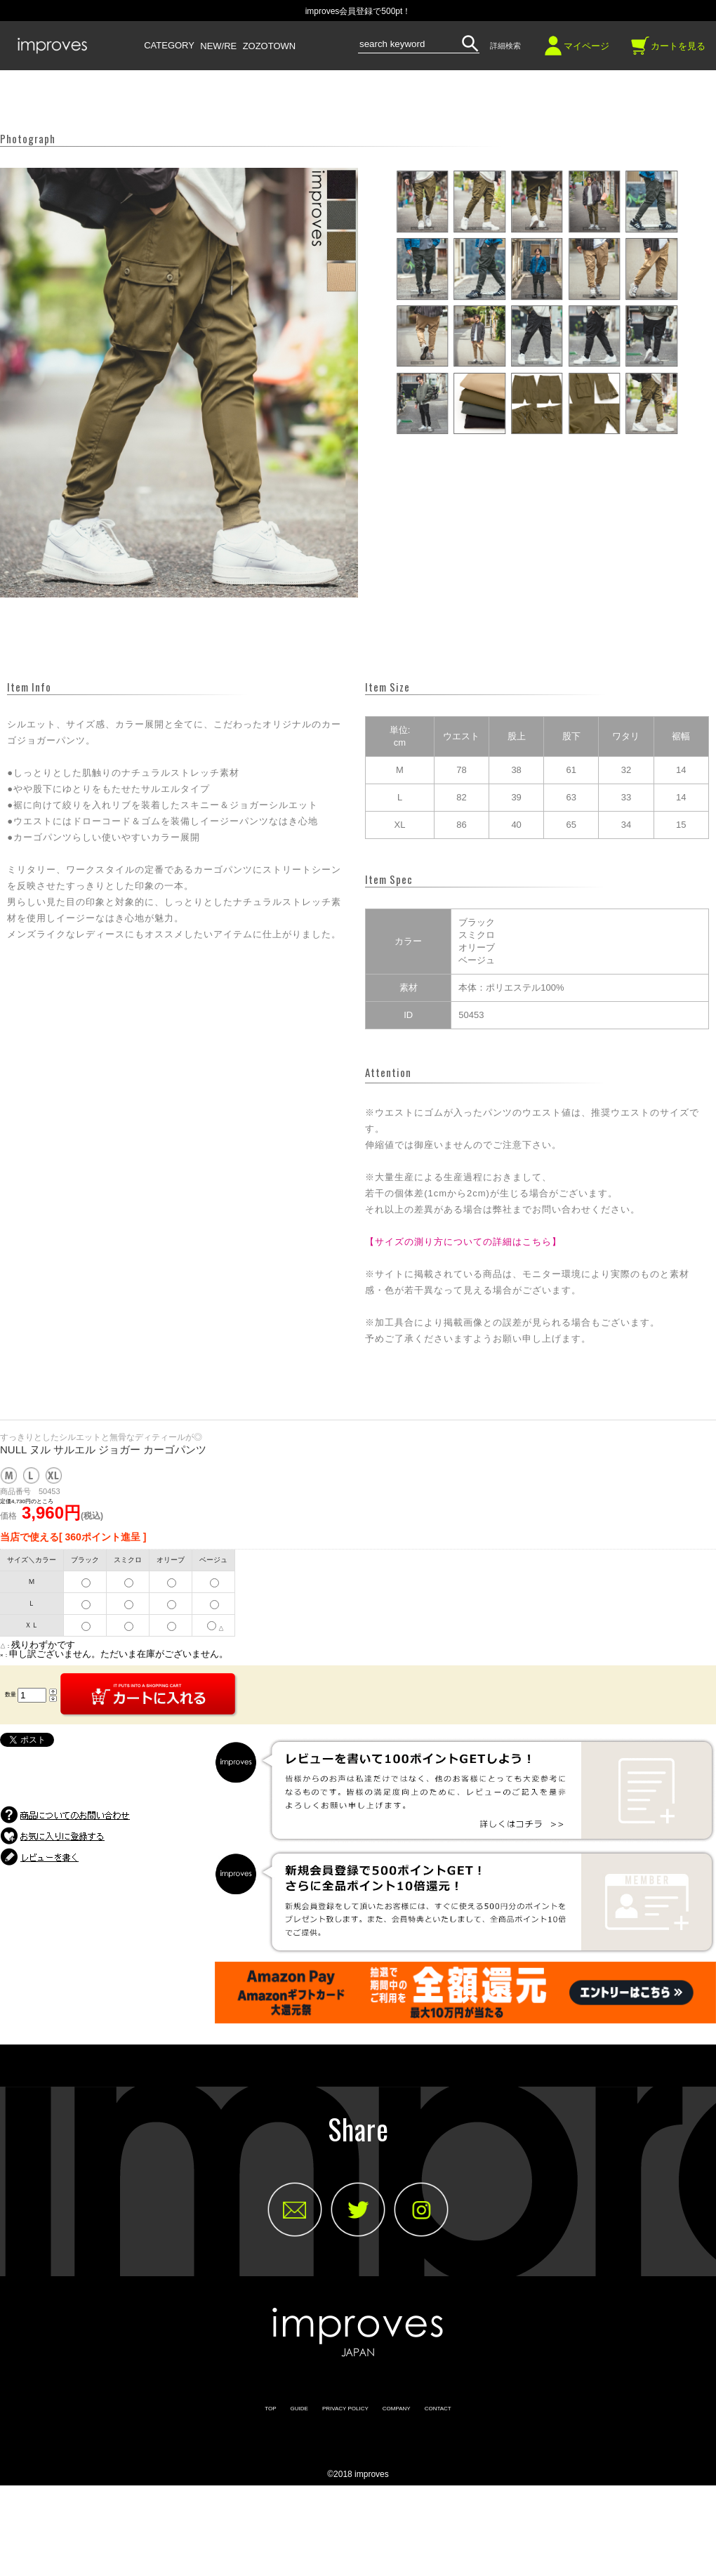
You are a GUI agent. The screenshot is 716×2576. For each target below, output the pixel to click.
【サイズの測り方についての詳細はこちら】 (463, 1241)
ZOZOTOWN (269, 46)
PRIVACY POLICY (345, 2408)
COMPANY (397, 2408)
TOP (270, 2408)
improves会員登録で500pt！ (358, 11)
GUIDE (299, 2408)
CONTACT (438, 2408)
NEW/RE (218, 46)
